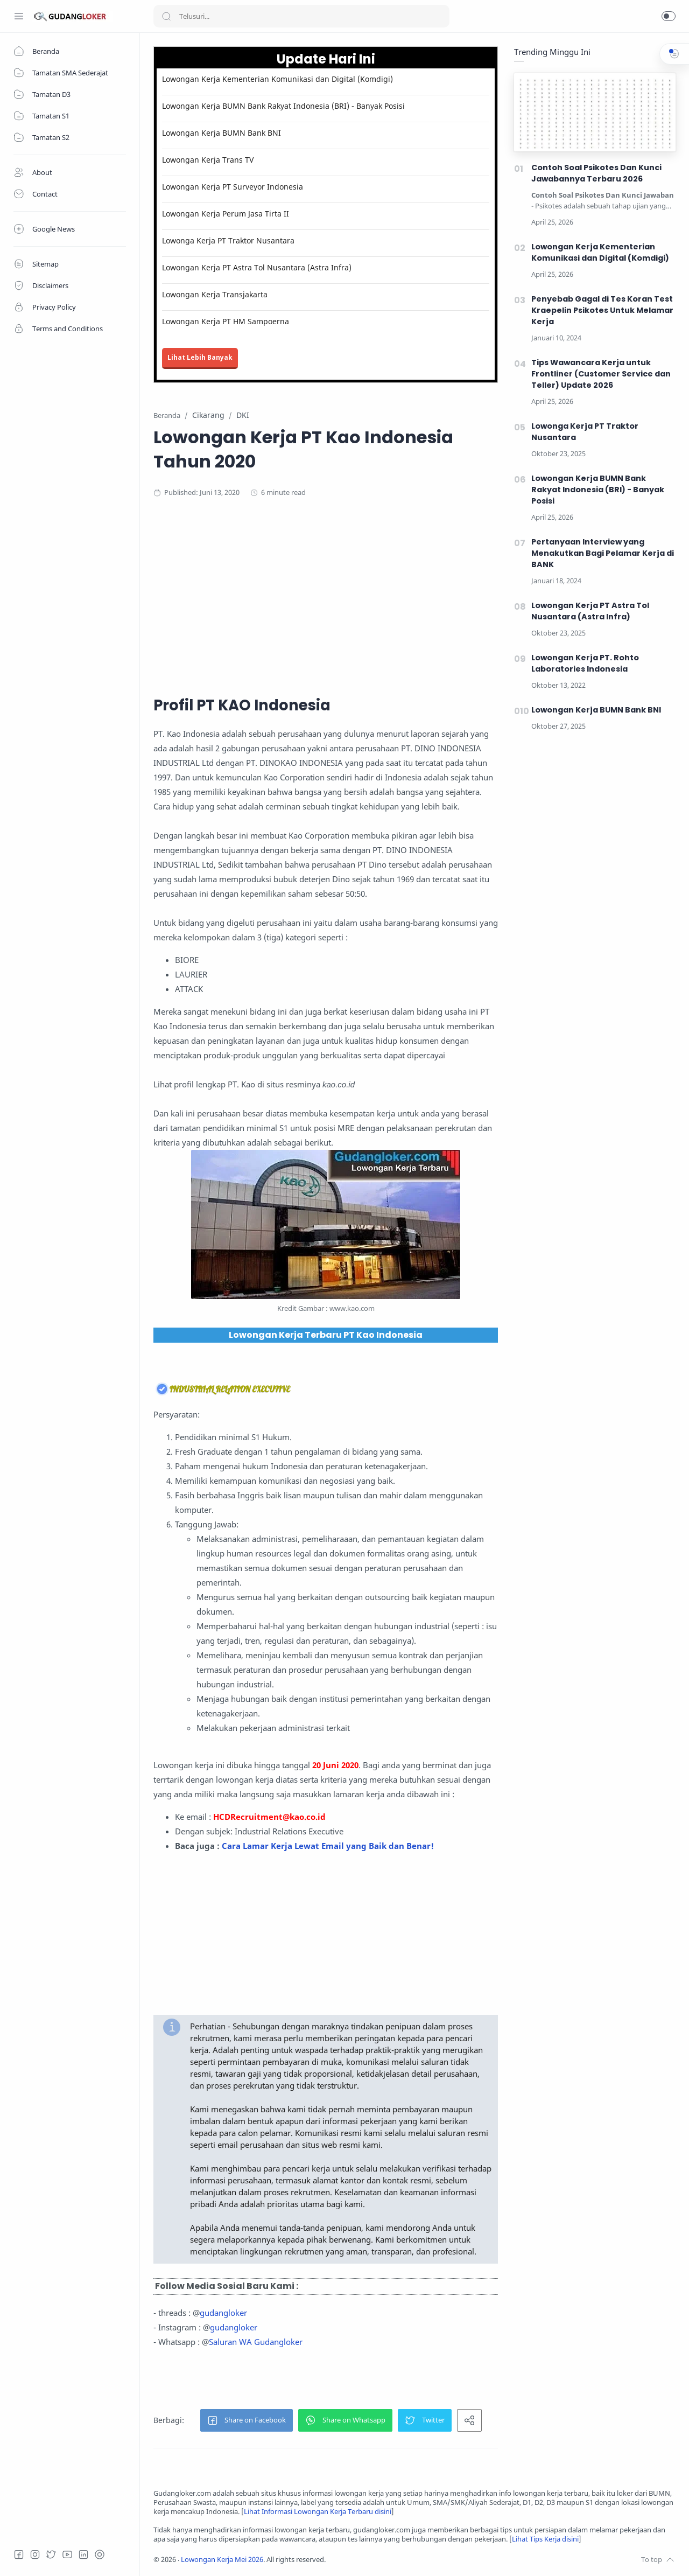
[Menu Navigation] (18, 16)
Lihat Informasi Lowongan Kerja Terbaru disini (317, 2511)
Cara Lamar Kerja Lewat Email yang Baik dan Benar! (328, 1845)
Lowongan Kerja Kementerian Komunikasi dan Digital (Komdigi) (277, 79)
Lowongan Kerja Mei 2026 (222, 2559)
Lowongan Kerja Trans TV (208, 160)
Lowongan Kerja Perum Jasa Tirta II (225, 213)
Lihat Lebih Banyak (200, 357)
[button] (669, 16)
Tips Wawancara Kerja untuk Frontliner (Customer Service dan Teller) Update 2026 (601, 373)
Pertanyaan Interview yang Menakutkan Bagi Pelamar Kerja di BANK (602, 553)
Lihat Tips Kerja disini (545, 2539)
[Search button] (166, 16)
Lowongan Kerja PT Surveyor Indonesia (232, 186)
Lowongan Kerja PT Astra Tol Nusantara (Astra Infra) (256, 267)
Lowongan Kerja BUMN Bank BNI (221, 133)
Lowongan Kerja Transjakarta (215, 294)
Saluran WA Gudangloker (256, 2341)
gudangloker (223, 2312)
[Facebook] (18, 2554)
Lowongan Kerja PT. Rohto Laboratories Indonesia (585, 663)
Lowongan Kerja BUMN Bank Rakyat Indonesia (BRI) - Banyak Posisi (283, 106)
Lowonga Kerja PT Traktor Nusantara (228, 240)
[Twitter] (51, 2554)
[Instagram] (35, 2554)
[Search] (301, 16)
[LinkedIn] (83, 2554)
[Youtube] (67, 2554)
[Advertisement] (363, 595)
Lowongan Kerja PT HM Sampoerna (225, 321)
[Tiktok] (99, 2554)
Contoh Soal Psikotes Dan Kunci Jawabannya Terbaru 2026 (596, 173)
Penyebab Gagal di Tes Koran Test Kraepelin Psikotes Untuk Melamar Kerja (602, 310)
